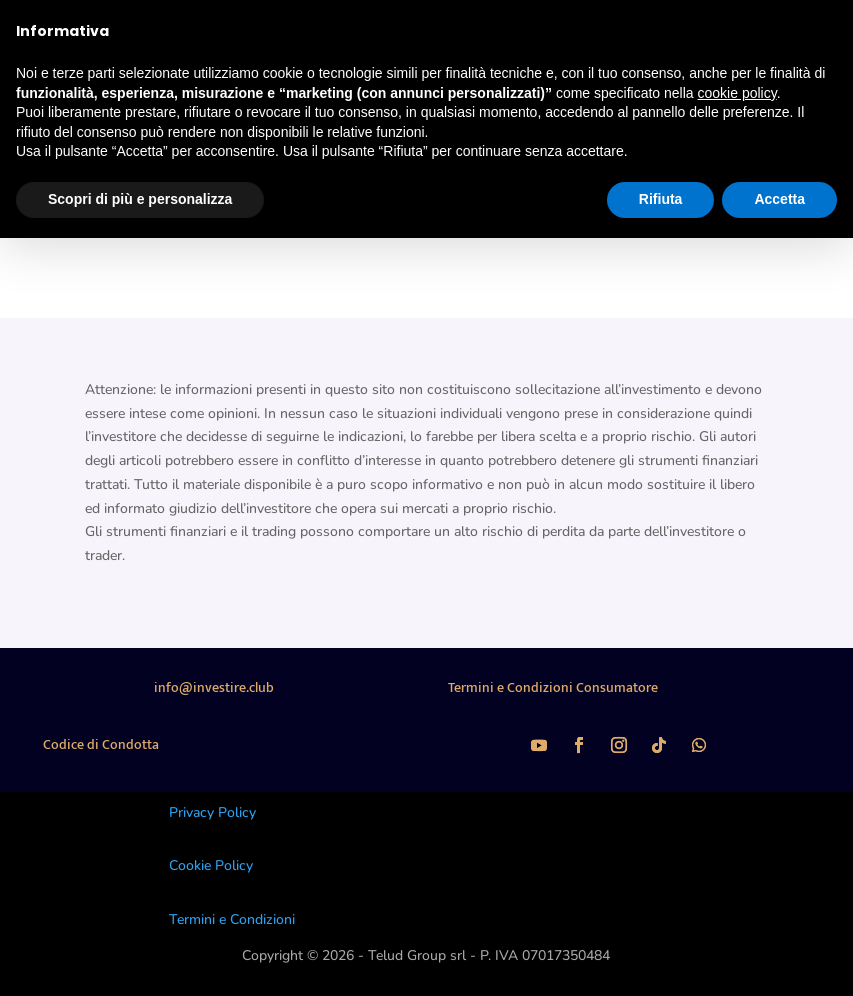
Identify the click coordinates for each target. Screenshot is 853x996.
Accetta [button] (779, 199)
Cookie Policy (211, 865)
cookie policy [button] (737, 93)
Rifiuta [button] (661, 199)
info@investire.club (214, 687)
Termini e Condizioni (232, 919)
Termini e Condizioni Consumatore (553, 687)
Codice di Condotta (101, 744)
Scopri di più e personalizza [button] (140, 199)
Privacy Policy (212, 812)
